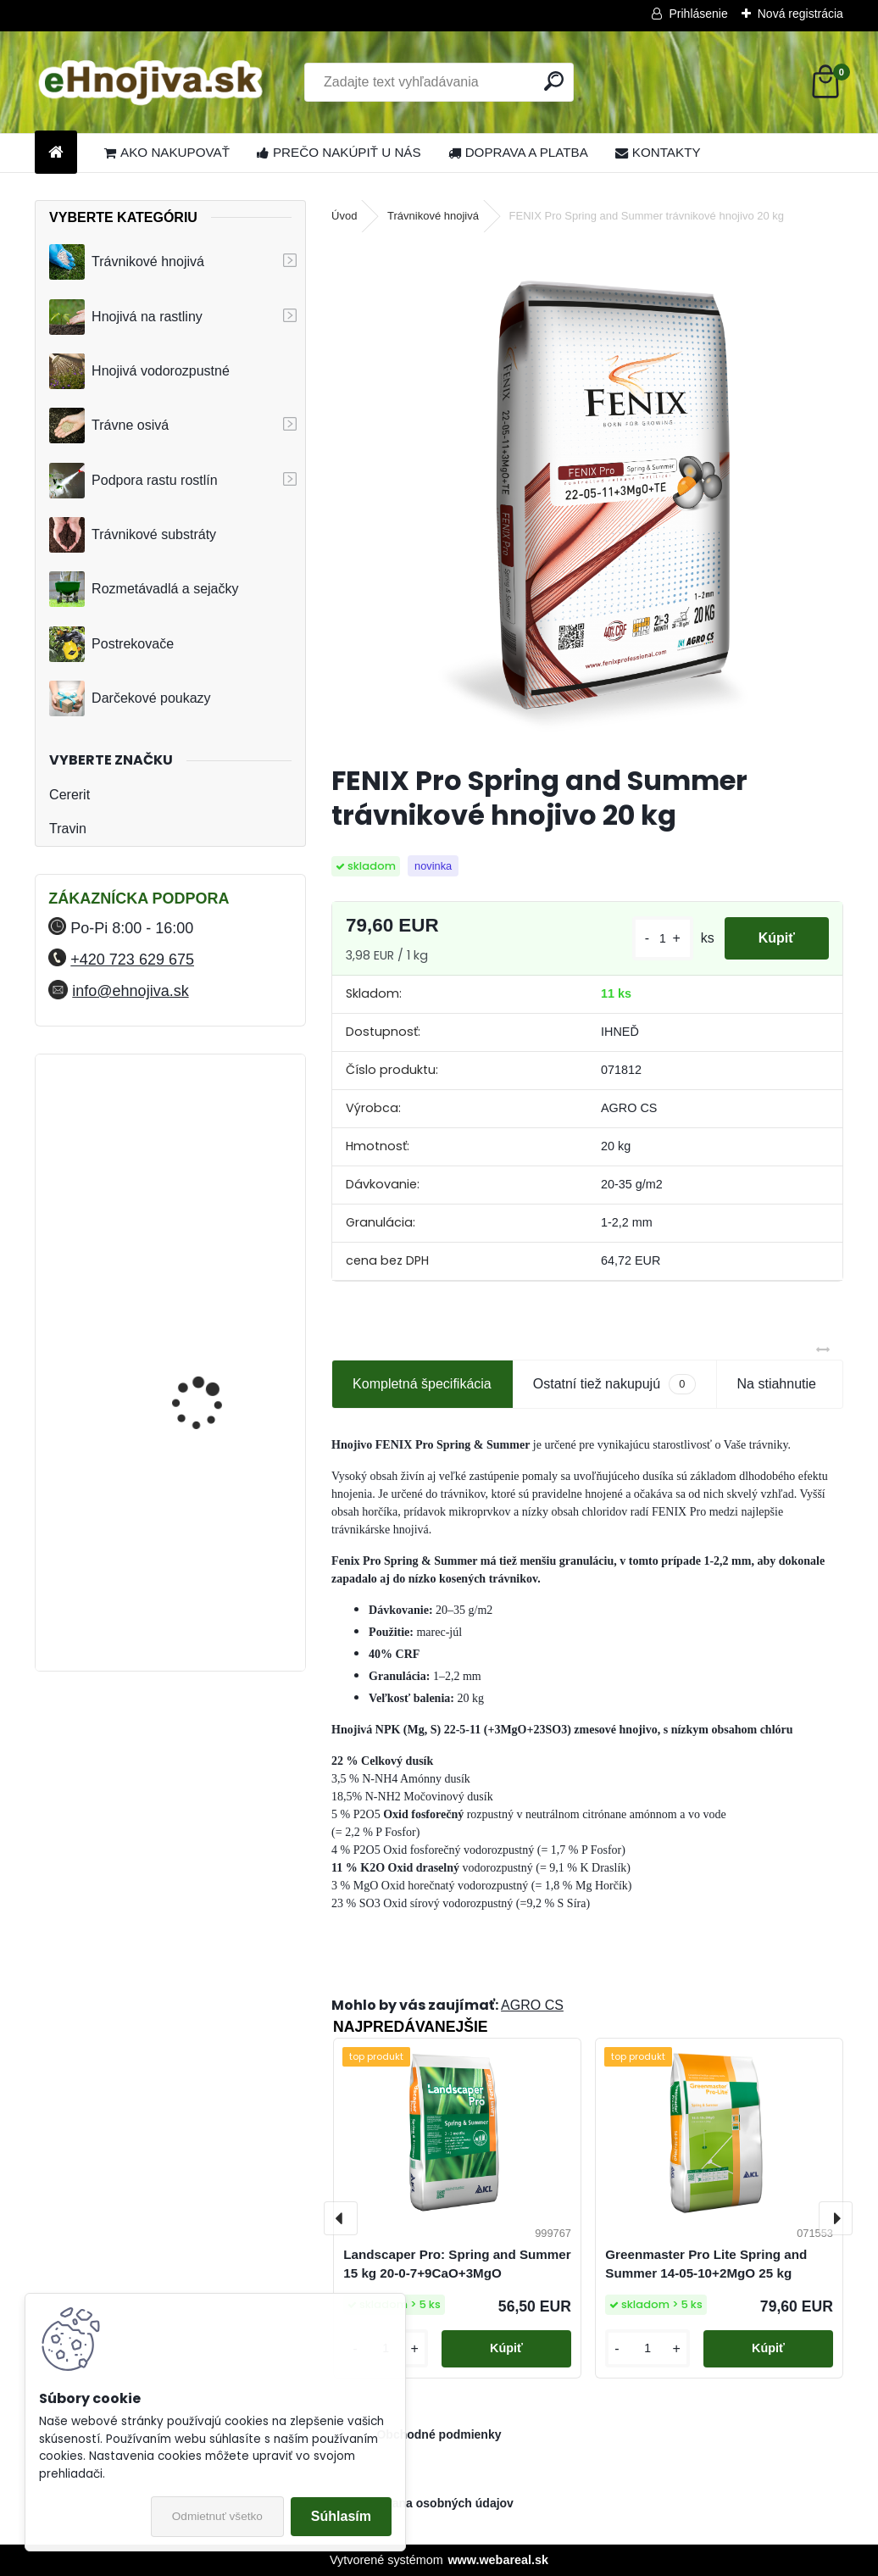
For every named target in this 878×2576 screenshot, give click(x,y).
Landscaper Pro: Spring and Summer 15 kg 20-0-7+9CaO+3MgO (456, 2264)
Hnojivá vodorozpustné (139, 371)
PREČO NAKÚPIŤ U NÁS (339, 152)
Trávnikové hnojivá (126, 262)
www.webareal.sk (497, 2560)
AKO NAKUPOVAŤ (167, 152)
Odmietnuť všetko (217, 2516)
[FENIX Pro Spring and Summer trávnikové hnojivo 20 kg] (587, 496)
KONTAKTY (658, 152)
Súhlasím (341, 2516)
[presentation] (341, 2218)
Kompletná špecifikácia (422, 1384)
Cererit (69, 794)
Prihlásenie (698, 13)
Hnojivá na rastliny (126, 317)
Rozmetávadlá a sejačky (143, 589)
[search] (554, 81)
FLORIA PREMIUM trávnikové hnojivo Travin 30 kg (215, 1577)
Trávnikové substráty (132, 535)
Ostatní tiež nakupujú (614, 1384)
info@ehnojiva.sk (130, 990)
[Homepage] (56, 153)
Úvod (344, 215)
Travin (67, 828)
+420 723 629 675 (132, 959)
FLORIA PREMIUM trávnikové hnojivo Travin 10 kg (215, 1147)
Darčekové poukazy (130, 698)
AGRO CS (532, 2005)
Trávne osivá (109, 425)
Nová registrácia (800, 13)
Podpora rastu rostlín (133, 480)
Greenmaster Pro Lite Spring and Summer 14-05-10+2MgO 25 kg (706, 2264)
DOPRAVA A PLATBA (518, 152)
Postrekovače (111, 644)
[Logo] (151, 82)
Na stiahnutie (776, 1384)
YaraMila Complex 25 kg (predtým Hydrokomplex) (214, 1327)
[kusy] (663, 939)
